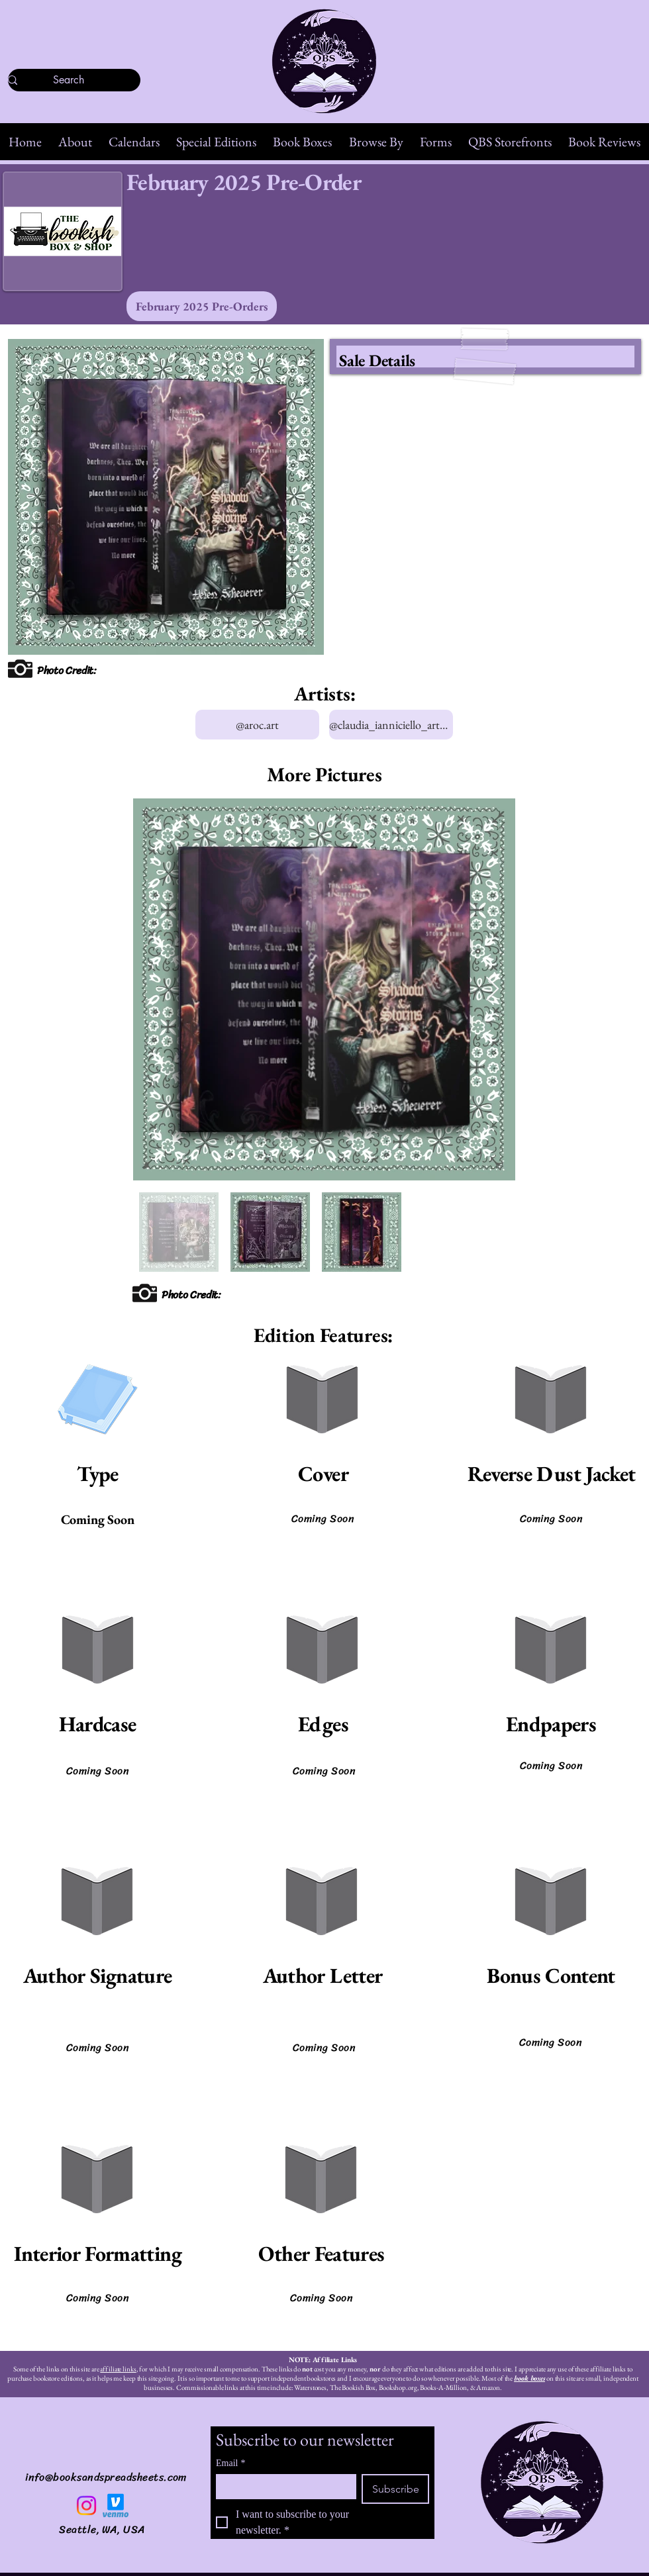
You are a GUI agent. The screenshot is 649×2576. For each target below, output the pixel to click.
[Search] (68, 80)
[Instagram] (86, 2505)
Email (230, 2463)
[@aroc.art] (257, 724)
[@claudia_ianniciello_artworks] (391, 724)
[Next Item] (492, 989)
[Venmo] (115, 2505)
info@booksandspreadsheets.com (106, 2477)
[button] (75, 141)
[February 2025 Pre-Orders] (201, 306)
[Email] (282, 2486)
